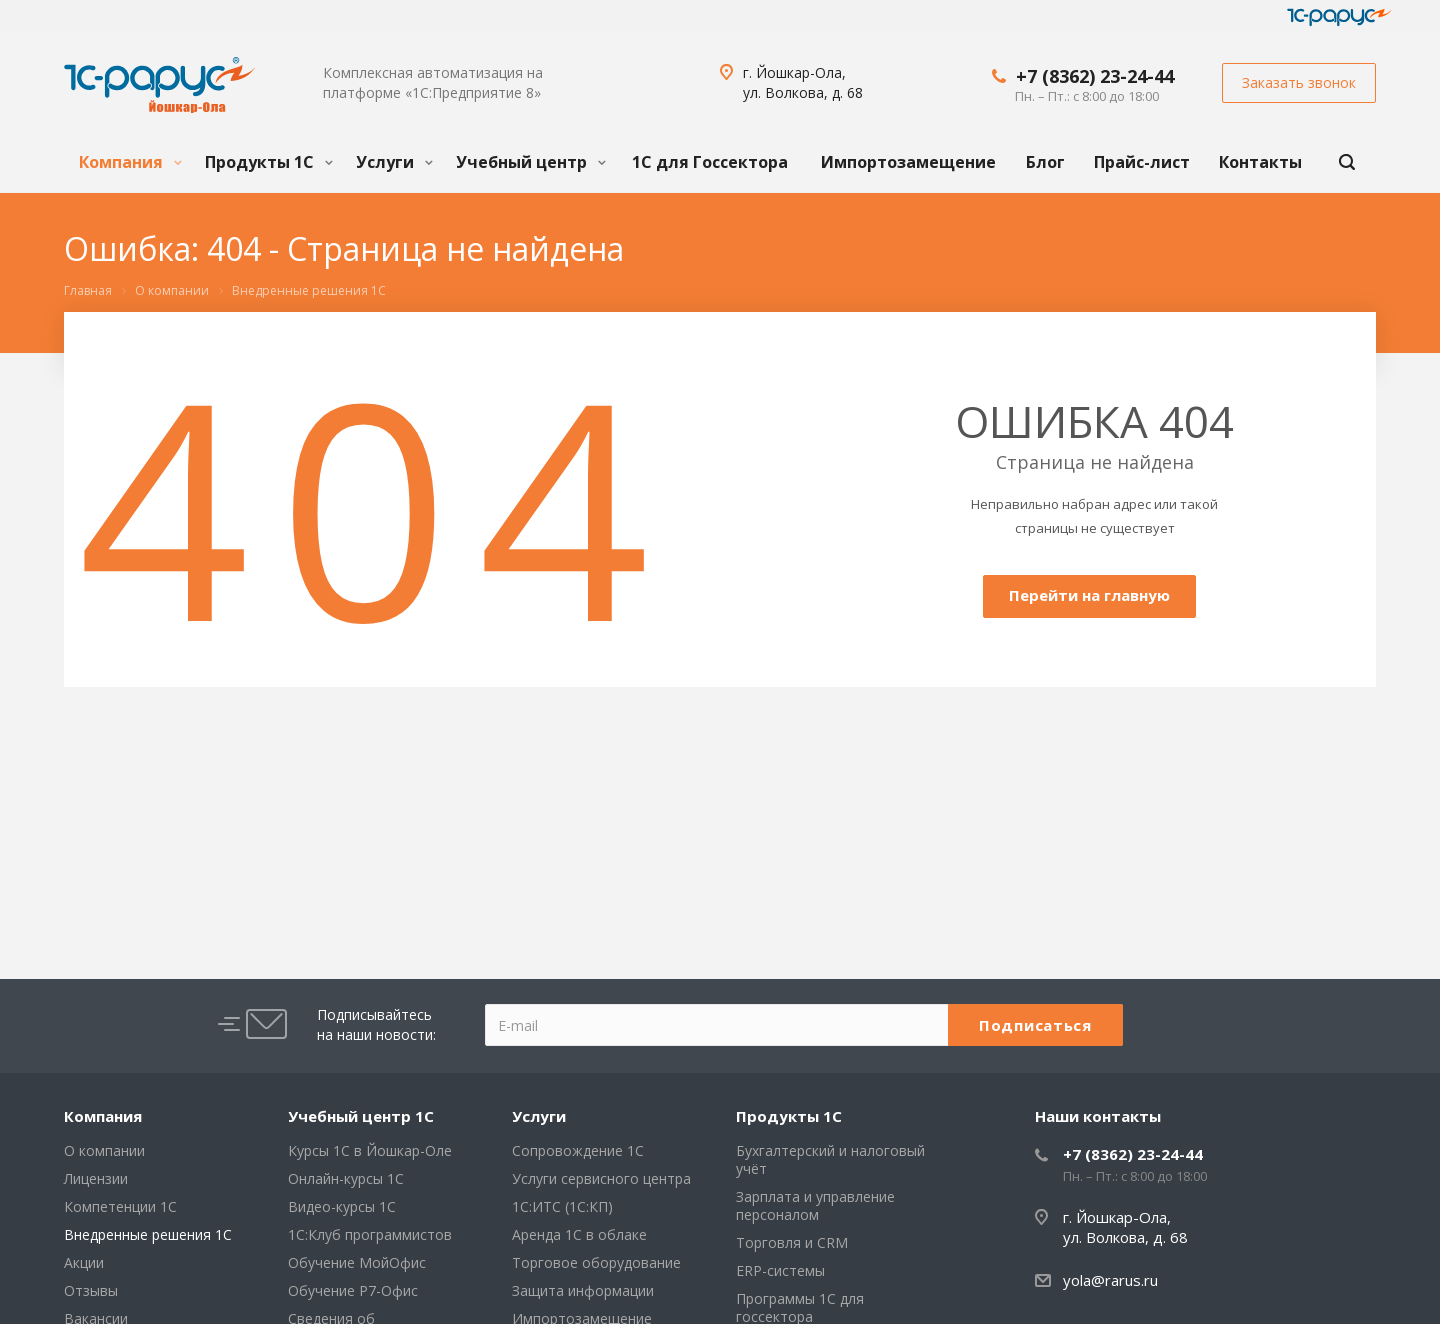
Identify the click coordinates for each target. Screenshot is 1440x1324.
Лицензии (96, 1178)
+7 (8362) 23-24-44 (1095, 76)
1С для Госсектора (710, 162)
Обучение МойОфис (357, 1262)
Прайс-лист (1142, 162)
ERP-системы (780, 1270)
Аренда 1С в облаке (579, 1234)
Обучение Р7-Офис (353, 1290)
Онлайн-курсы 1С (346, 1178)
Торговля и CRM (792, 1242)
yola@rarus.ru (1110, 1280)
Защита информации (583, 1290)
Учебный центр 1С (361, 1116)
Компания (130, 162)
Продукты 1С (269, 162)
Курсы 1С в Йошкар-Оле (370, 1150)
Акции (84, 1262)
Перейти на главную (1089, 595)
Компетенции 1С (120, 1206)
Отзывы (91, 1290)
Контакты (1260, 162)
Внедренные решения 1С (148, 1234)
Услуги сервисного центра (601, 1178)
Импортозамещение (908, 162)
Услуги (394, 162)
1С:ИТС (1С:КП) (562, 1206)
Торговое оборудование (596, 1262)
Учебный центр (531, 162)
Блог (1045, 162)
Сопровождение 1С (578, 1150)
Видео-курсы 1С (342, 1206)
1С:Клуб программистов (370, 1234)
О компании (104, 1150)
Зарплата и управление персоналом (815, 1205)
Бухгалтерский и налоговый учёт (830, 1159)
